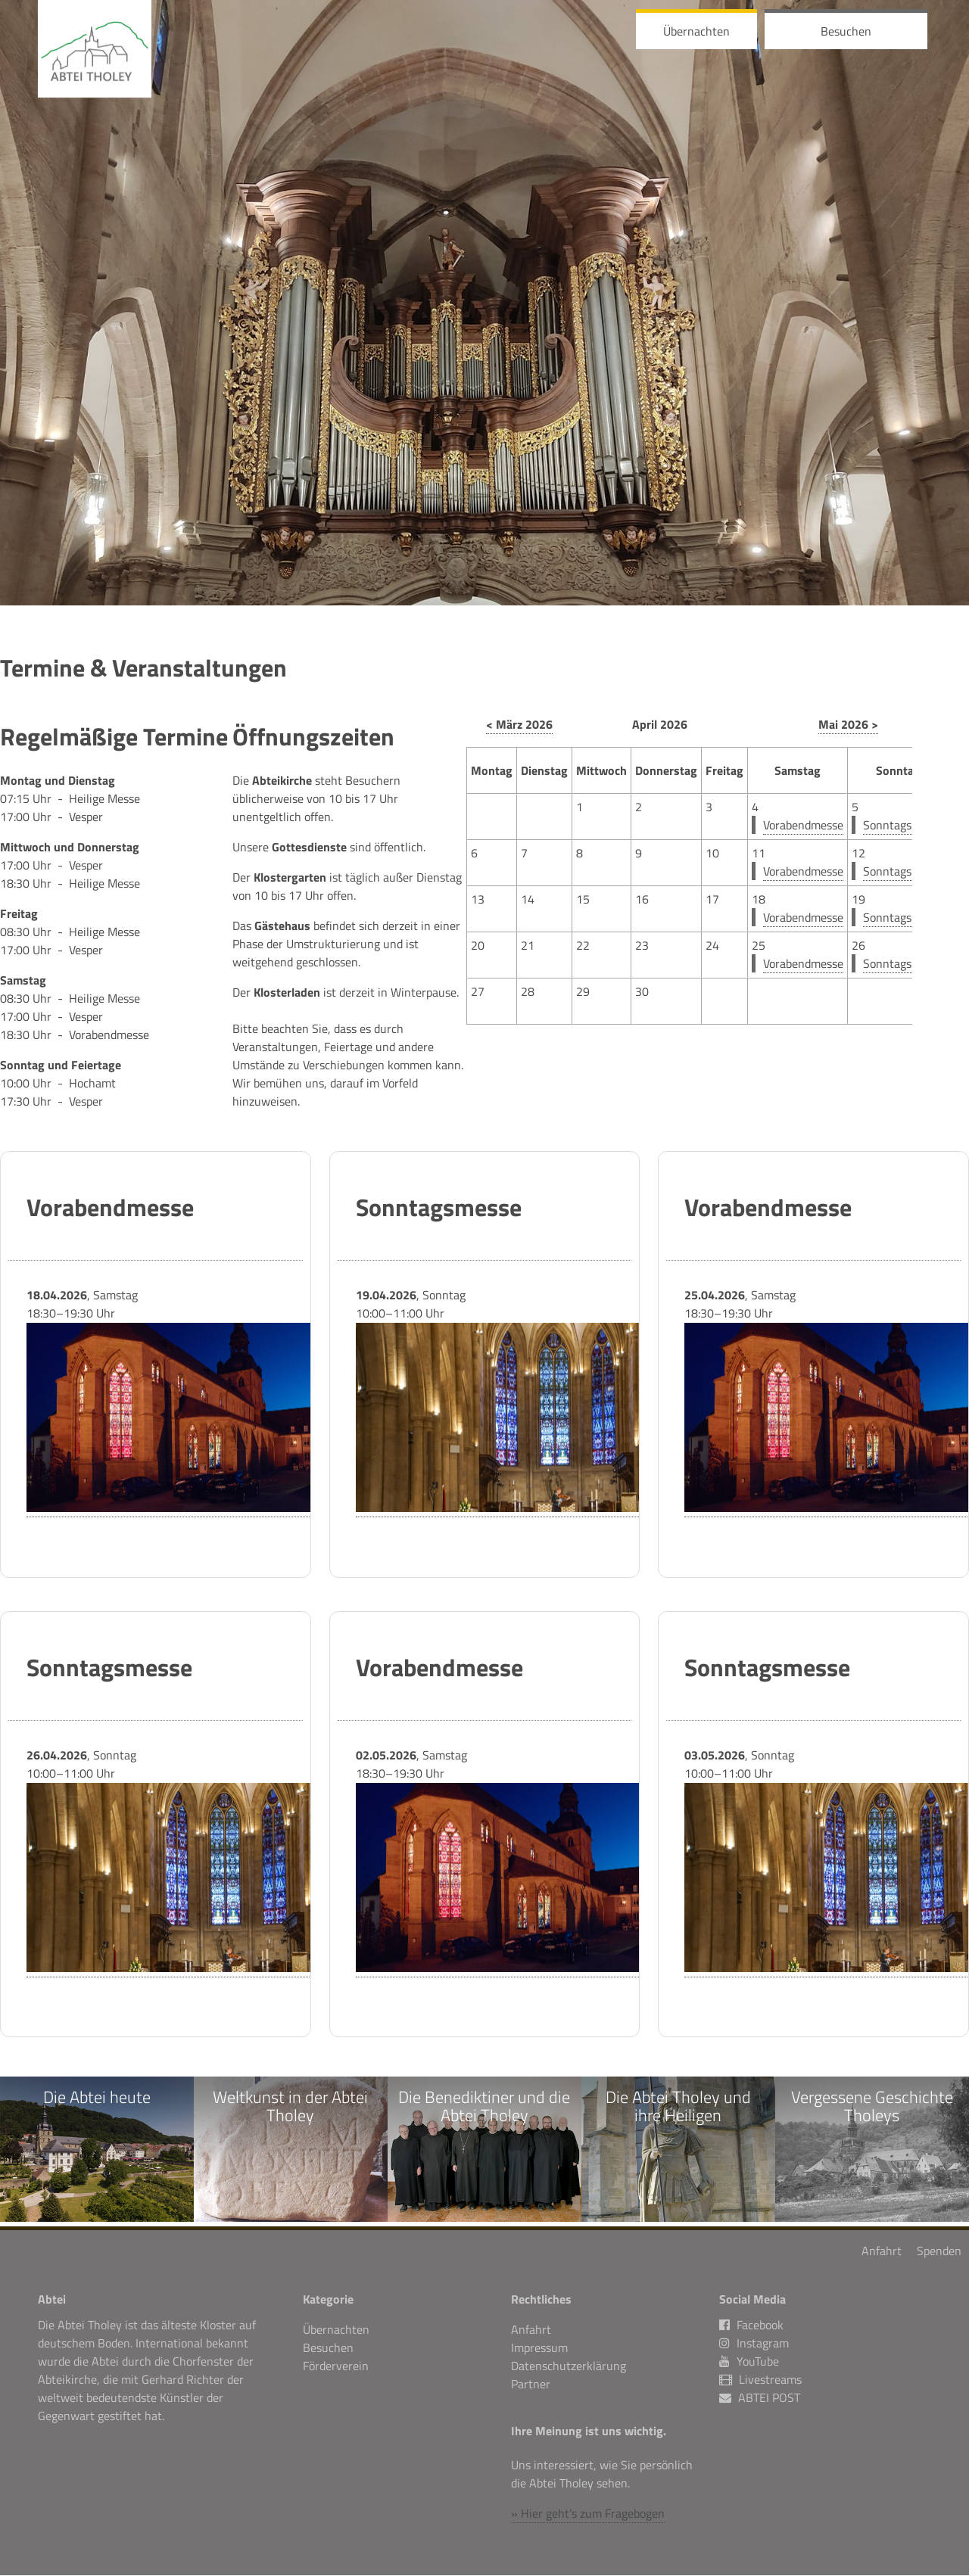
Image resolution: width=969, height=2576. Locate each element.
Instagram (754, 2344)
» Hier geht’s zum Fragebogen (588, 2514)
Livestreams (770, 2381)
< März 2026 (519, 724)
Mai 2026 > (848, 724)
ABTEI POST (769, 2399)
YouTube (749, 2363)
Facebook (751, 2326)
